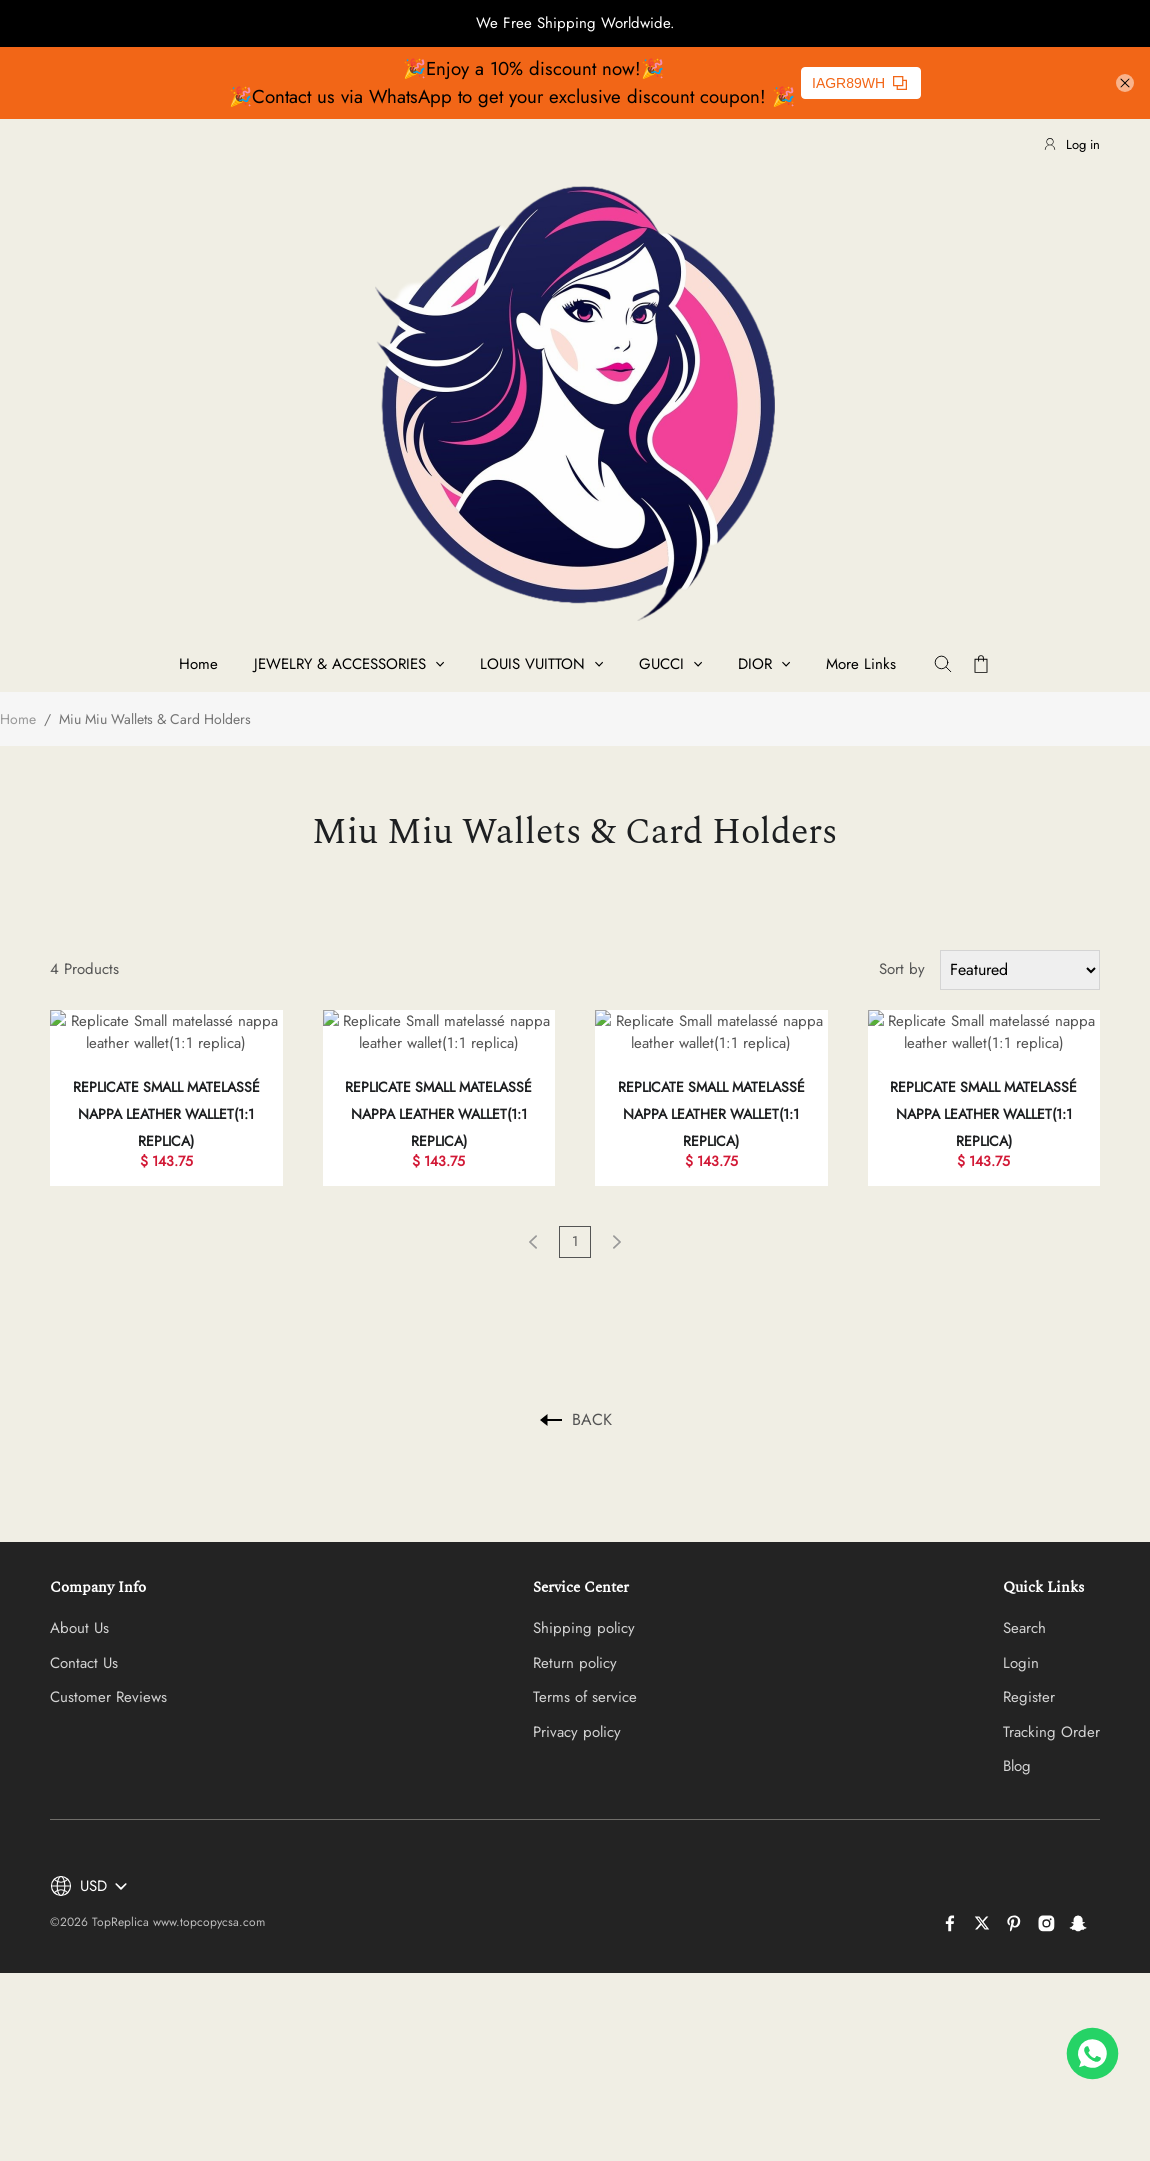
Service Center (581, 1564)
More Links (861, 664)
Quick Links (1043, 1564)
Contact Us (84, 1640)
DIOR (755, 664)
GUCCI (661, 664)
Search (1024, 1606)
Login (1021, 1640)
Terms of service (585, 1675)
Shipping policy (584, 1606)
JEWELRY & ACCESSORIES (340, 664)
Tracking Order (1051, 1709)
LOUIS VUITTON (532, 664)
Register (1029, 1675)
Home (198, 664)
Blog (1017, 1744)
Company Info (98, 1564)
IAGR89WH (859, 83)
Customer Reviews (108, 1675)
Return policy (575, 1640)
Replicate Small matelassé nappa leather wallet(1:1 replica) (166, 1091)
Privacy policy (577, 1709)
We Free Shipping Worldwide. (575, 23)
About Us (79, 1606)
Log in (1071, 144)
